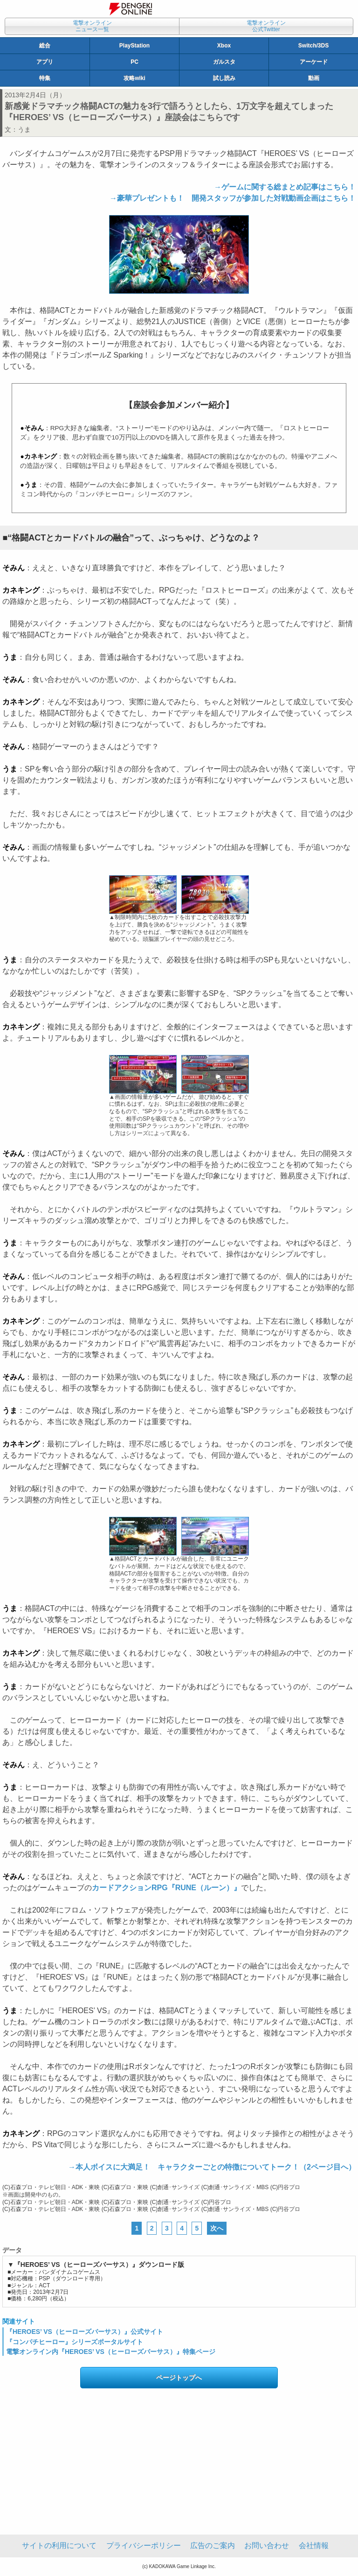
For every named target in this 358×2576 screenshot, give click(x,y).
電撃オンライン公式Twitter (266, 26)
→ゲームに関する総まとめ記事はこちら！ (285, 187)
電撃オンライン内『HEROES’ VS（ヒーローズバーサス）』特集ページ (110, 2351)
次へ (216, 2228)
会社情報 (314, 2545)
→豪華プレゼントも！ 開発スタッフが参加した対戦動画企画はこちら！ (233, 198)
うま (24, 129)
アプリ (44, 62)
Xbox (224, 45)
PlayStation (134, 45)
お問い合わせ (266, 2545)
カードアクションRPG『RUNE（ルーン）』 (166, 1888)
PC (134, 62)
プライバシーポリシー (143, 2545)
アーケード (314, 62)
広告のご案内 (212, 2545)
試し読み (224, 78)
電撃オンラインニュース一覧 (92, 26)
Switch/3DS (313, 45)
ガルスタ (224, 62)
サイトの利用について (59, 2545)
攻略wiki (134, 78)
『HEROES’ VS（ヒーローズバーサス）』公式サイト (84, 2331)
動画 (313, 78)
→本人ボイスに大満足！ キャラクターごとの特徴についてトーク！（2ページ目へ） (212, 2167)
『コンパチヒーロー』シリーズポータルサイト (74, 2342)
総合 (44, 45)
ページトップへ (179, 2377)
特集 (44, 78)
